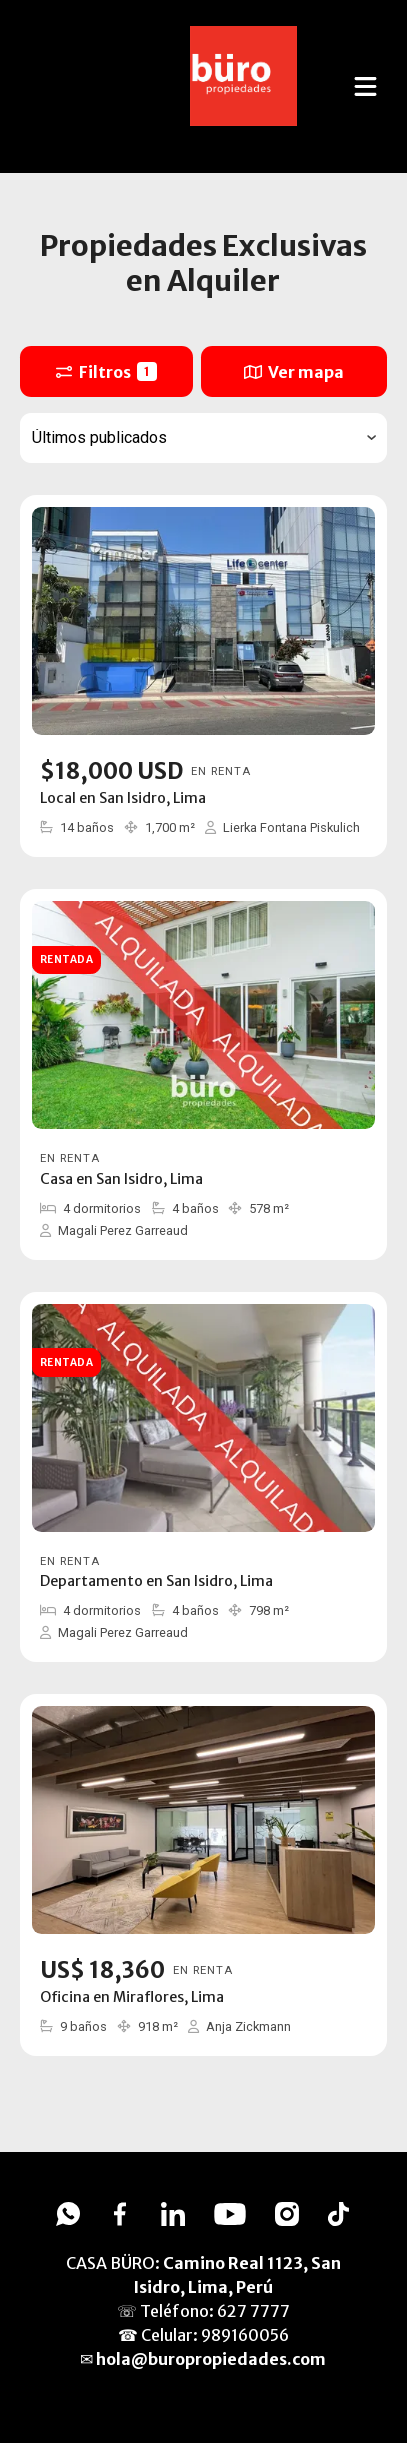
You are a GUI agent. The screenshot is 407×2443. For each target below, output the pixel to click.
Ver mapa (294, 372)
